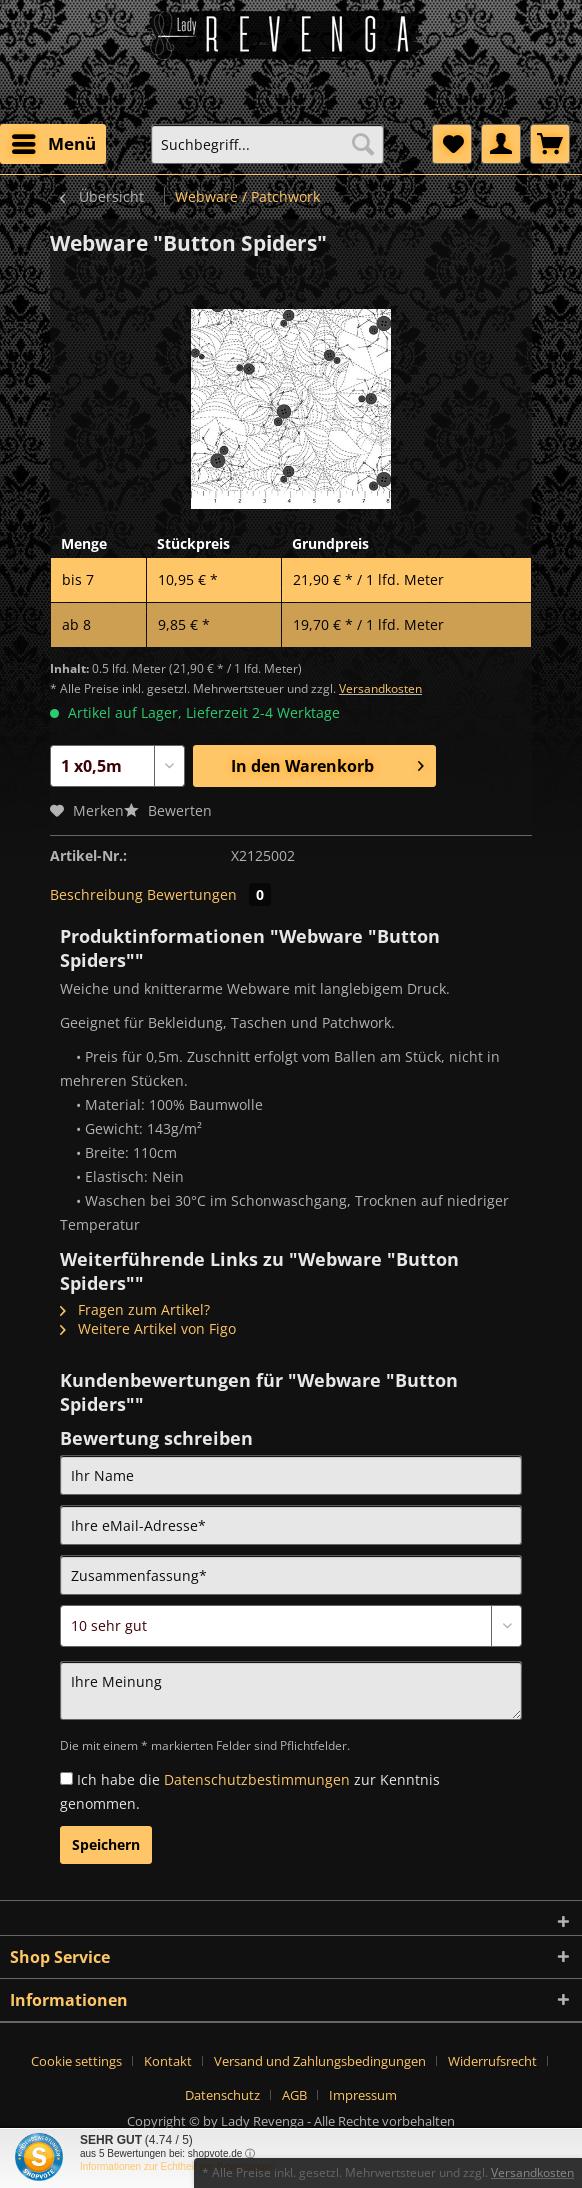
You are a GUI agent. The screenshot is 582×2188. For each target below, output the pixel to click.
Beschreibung (96, 894)
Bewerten (168, 810)
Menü (54, 141)
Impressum (363, 2095)
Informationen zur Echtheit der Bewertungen (178, 2166)
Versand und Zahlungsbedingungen (320, 2061)
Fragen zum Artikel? (135, 1309)
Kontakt (168, 2061)
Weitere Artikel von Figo (148, 1328)
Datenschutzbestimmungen (257, 1779)
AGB (294, 2095)
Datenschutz (222, 2095)
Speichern (106, 1844)
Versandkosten (380, 688)
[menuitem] (53, 144)
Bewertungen (209, 894)
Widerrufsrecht (492, 2061)
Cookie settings (76, 2061)
